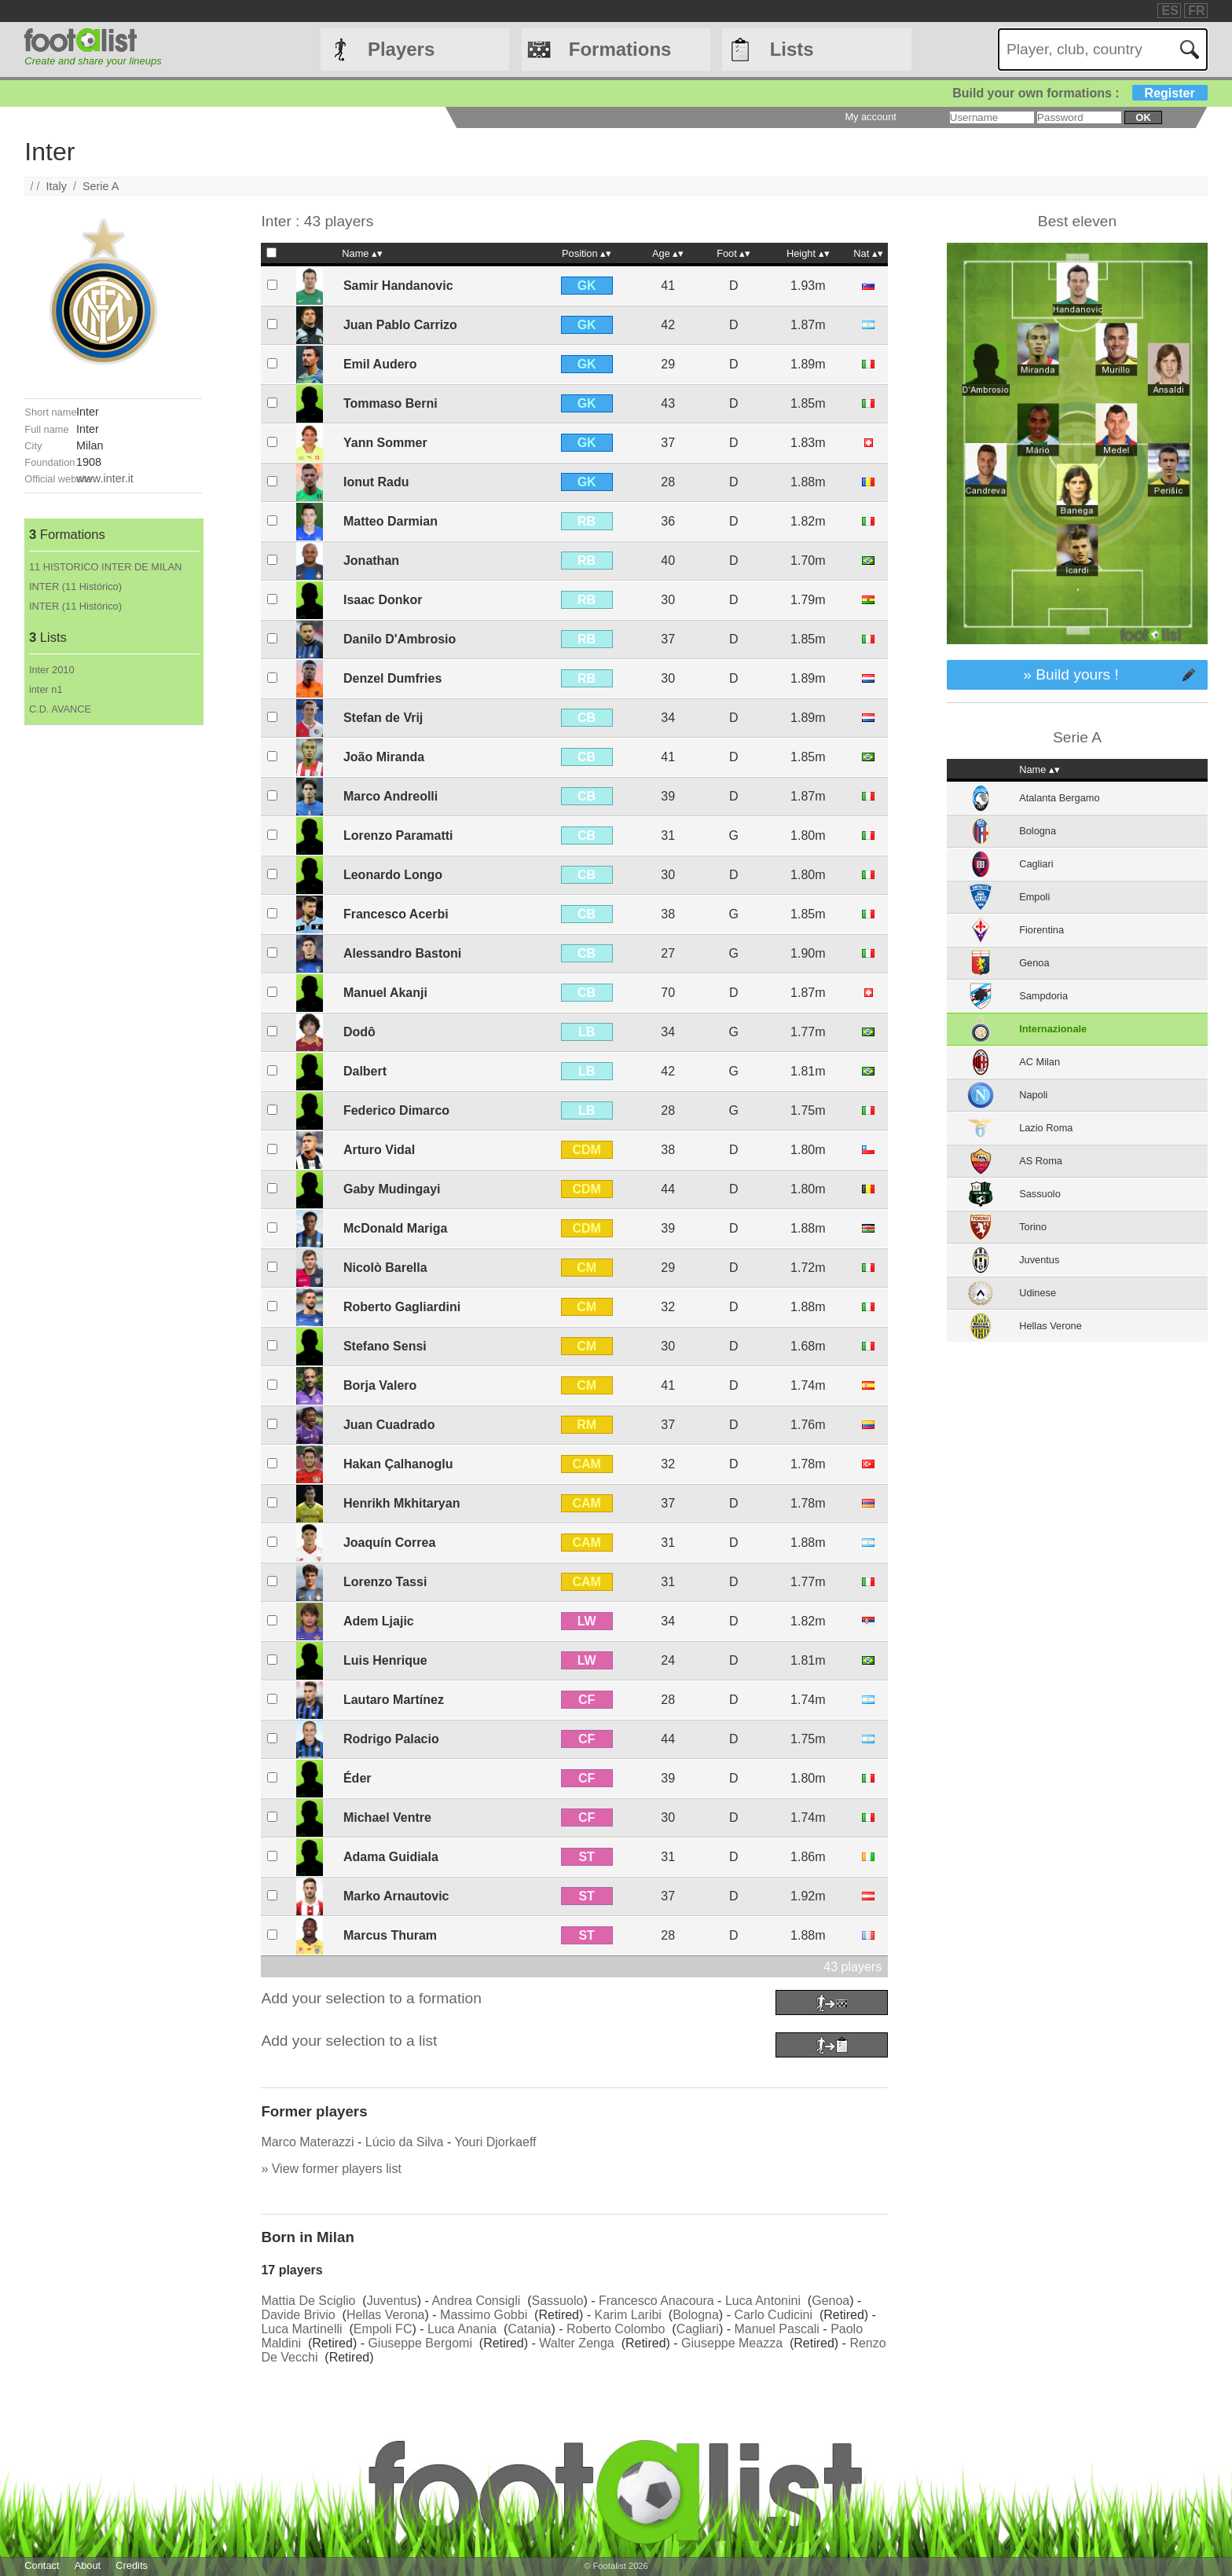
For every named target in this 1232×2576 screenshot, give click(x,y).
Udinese (1037, 1293)
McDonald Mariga (395, 1228)
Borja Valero (379, 1385)
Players (401, 49)
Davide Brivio (298, 2314)
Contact (41, 2565)
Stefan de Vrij (383, 717)
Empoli (1034, 897)
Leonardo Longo (392, 874)
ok (1142, 117)
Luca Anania (462, 2329)
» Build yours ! (1071, 674)
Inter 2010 (52, 670)
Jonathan (371, 560)
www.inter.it (105, 478)
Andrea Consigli (475, 2300)
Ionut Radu (376, 482)
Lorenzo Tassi (385, 1581)
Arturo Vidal (379, 1149)
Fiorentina (1041, 930)
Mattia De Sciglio (308, 2300)
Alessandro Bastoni (402, 953)
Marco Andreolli (390, 796)
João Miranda (383, 757)
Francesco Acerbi (396, 914)
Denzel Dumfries (392, 678)
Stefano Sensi (385, 1346)
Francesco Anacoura (656, 2300)
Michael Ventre (387, 1817)
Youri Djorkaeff (495, 2142)
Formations (620, 49)
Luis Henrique (385, 1660)
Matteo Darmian (390, 521)
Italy (56, 186)
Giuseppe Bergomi (420, 2343)
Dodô (359, 1032)
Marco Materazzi (307, 2142)
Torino (1033, 1227)
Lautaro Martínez (393, 1699)
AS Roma (1040, 1161)
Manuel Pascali (777, 2329)
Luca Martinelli (301, 2329)
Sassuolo (558, 2300)
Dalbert (365, 1071)
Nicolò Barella (385, 1267)
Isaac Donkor (382, 599)
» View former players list (331, 2168)
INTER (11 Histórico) (75, 586)
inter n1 (46, 689)
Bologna (696, 2314)
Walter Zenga (576, 2343)
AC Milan (1039, 1062)
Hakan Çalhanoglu (398, 1464)
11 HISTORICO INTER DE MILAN (105, 567)
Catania (529, 2329)
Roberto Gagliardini (401, 1307)
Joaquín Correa (389, 1542)
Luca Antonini (763, 2300)
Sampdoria (1043, 996)
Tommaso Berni (390, 403)
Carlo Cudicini (773, 2314)
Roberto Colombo (615, 2329)
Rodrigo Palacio (391, 1739)
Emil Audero (380, 364)
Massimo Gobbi (483, 2314)
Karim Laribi (628, 2314)
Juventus (392, 2300)
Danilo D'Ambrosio (399, 639)
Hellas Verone (1050, 1326)
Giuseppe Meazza (732, 2343)
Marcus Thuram (390, 1935)
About (88, 2565)
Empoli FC (383, 2329)
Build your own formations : (1079, 93)
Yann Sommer (385, 442)
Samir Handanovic (398, 285)
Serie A (100, 186)
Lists (792, 49)
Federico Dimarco (396, 1110)
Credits (132, 2565)
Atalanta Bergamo (1059, 798)
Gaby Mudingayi (392, 1189)
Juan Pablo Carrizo (400, 325)
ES (1169, 10)
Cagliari (697, 2329)
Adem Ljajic (378, 1621)
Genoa (830, 2300)
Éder (357, 1778)
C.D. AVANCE (60, 709)
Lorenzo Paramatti (398, 835)
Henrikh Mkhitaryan (401, 1503)
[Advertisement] (113, 960)
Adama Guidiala (390, 1856)
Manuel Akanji (385, 992)
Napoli (1033, 1095)
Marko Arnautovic (396, 1896)
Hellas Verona (385, 2314)
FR (1196, 10)
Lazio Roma (1045, 1128)
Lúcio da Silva (404, 2142)
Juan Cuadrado (388, 1424)
